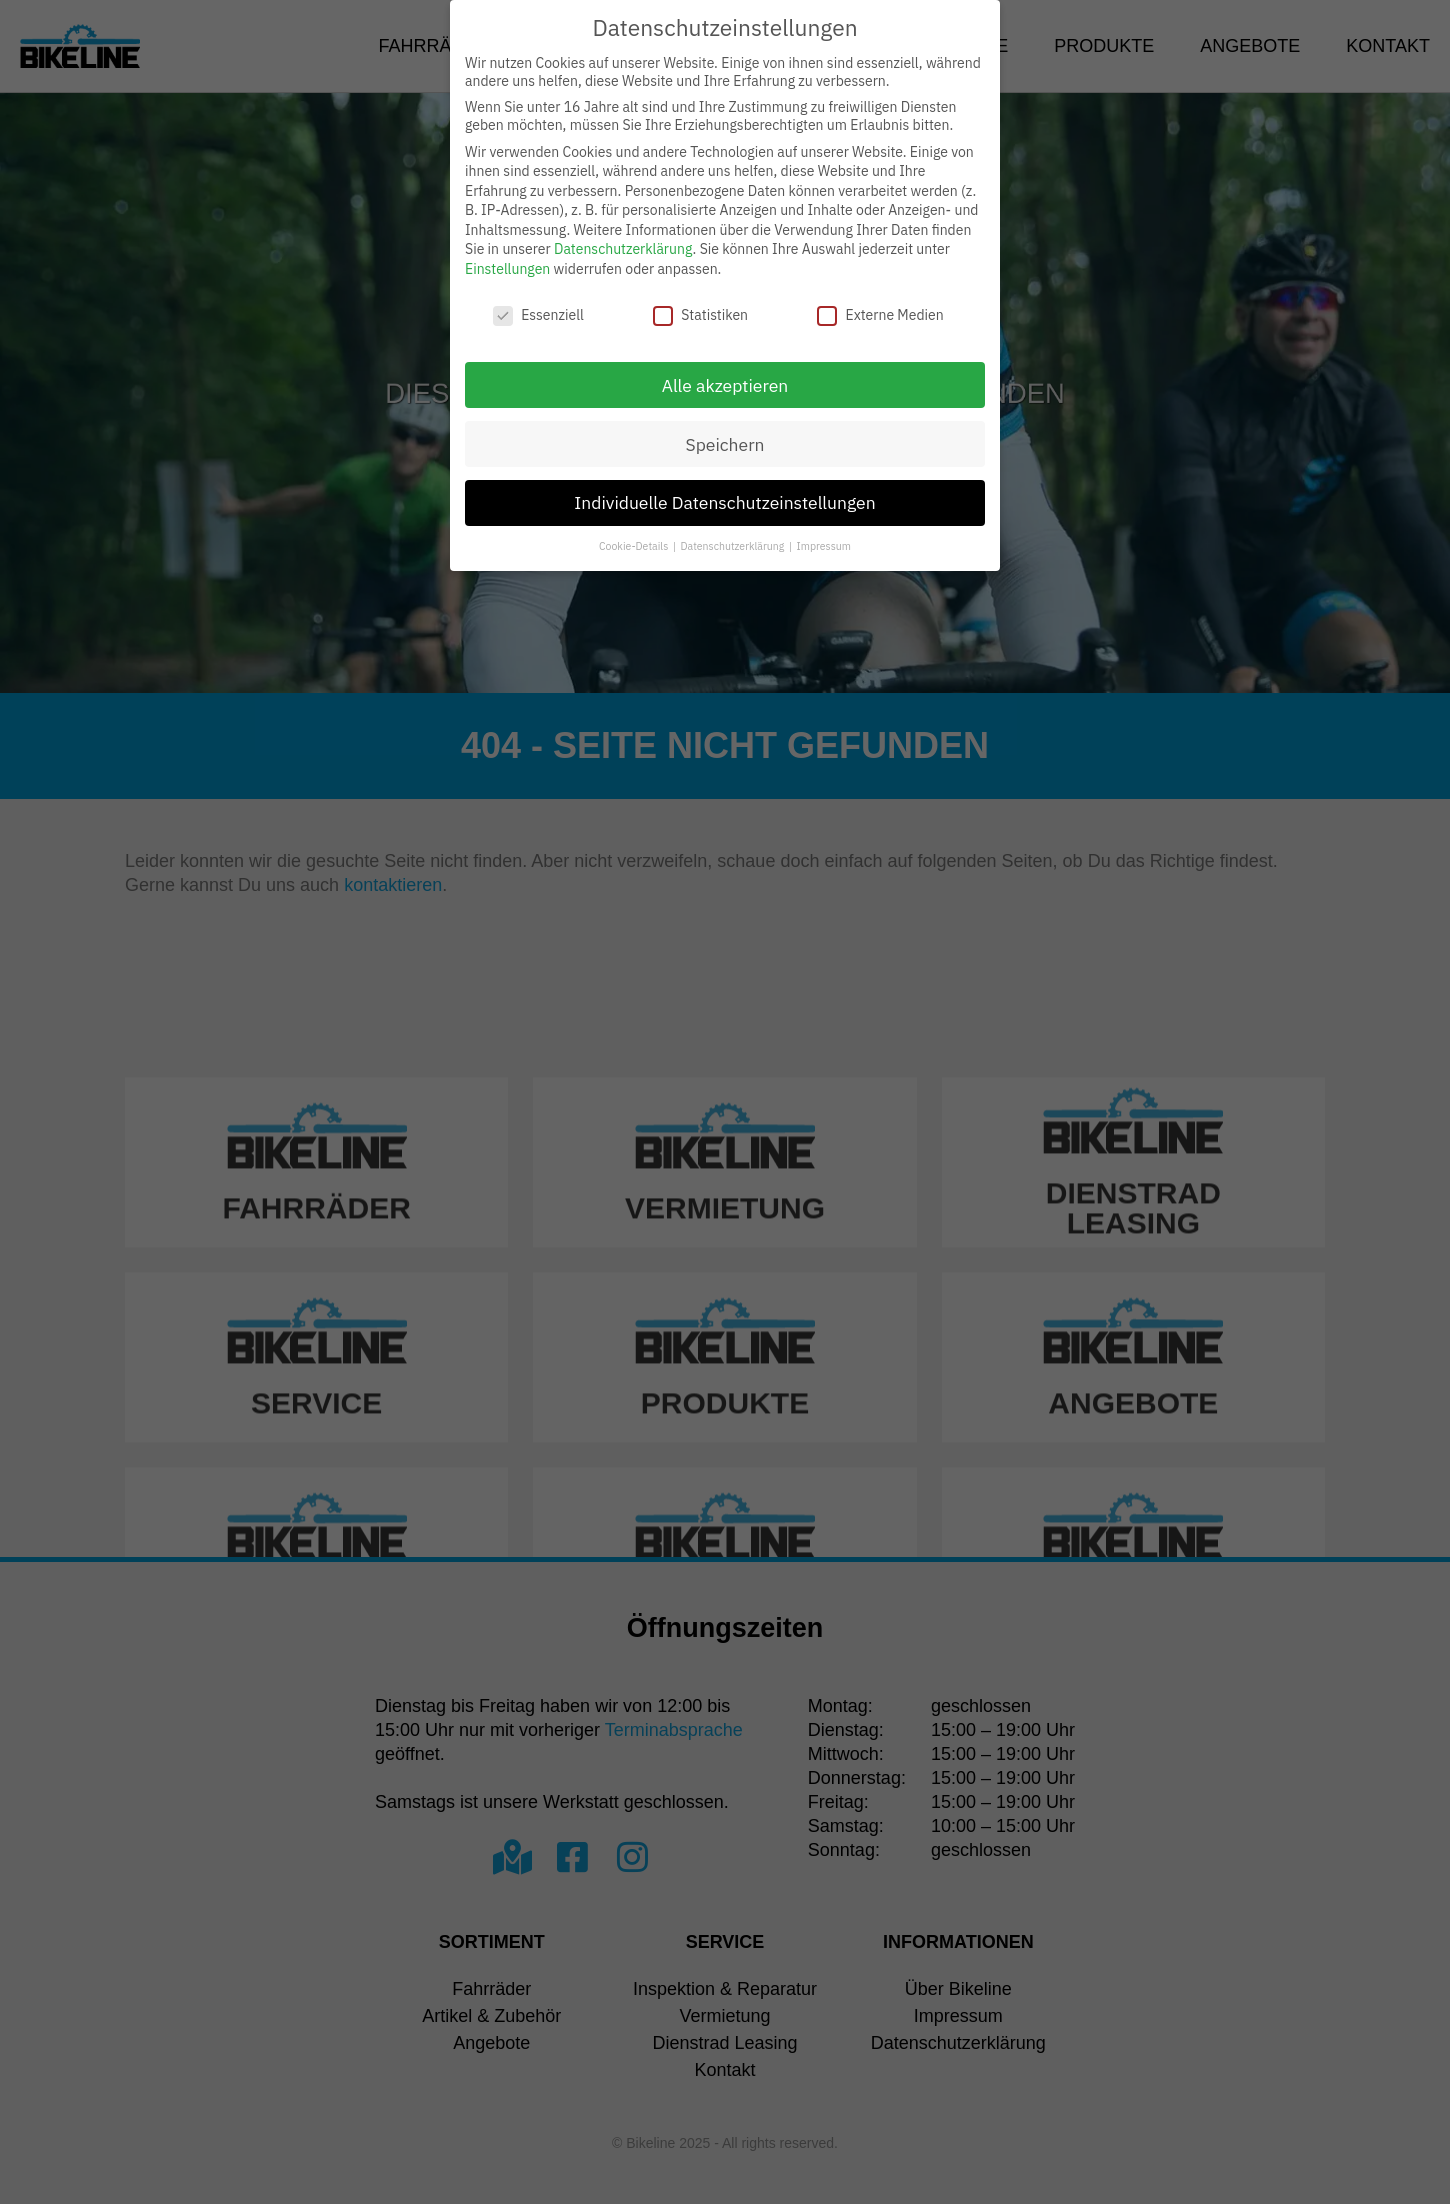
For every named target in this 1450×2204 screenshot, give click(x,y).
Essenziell (538, 315)
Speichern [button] (724, 444)
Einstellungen (507, 269)
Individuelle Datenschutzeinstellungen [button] (724, 502)
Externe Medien (880, 315)
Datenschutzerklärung (623, 249)
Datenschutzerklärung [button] (734, 546)
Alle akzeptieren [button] (725, 385)
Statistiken (700, 315)
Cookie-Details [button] (635, 546)
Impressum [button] (824, 546)
